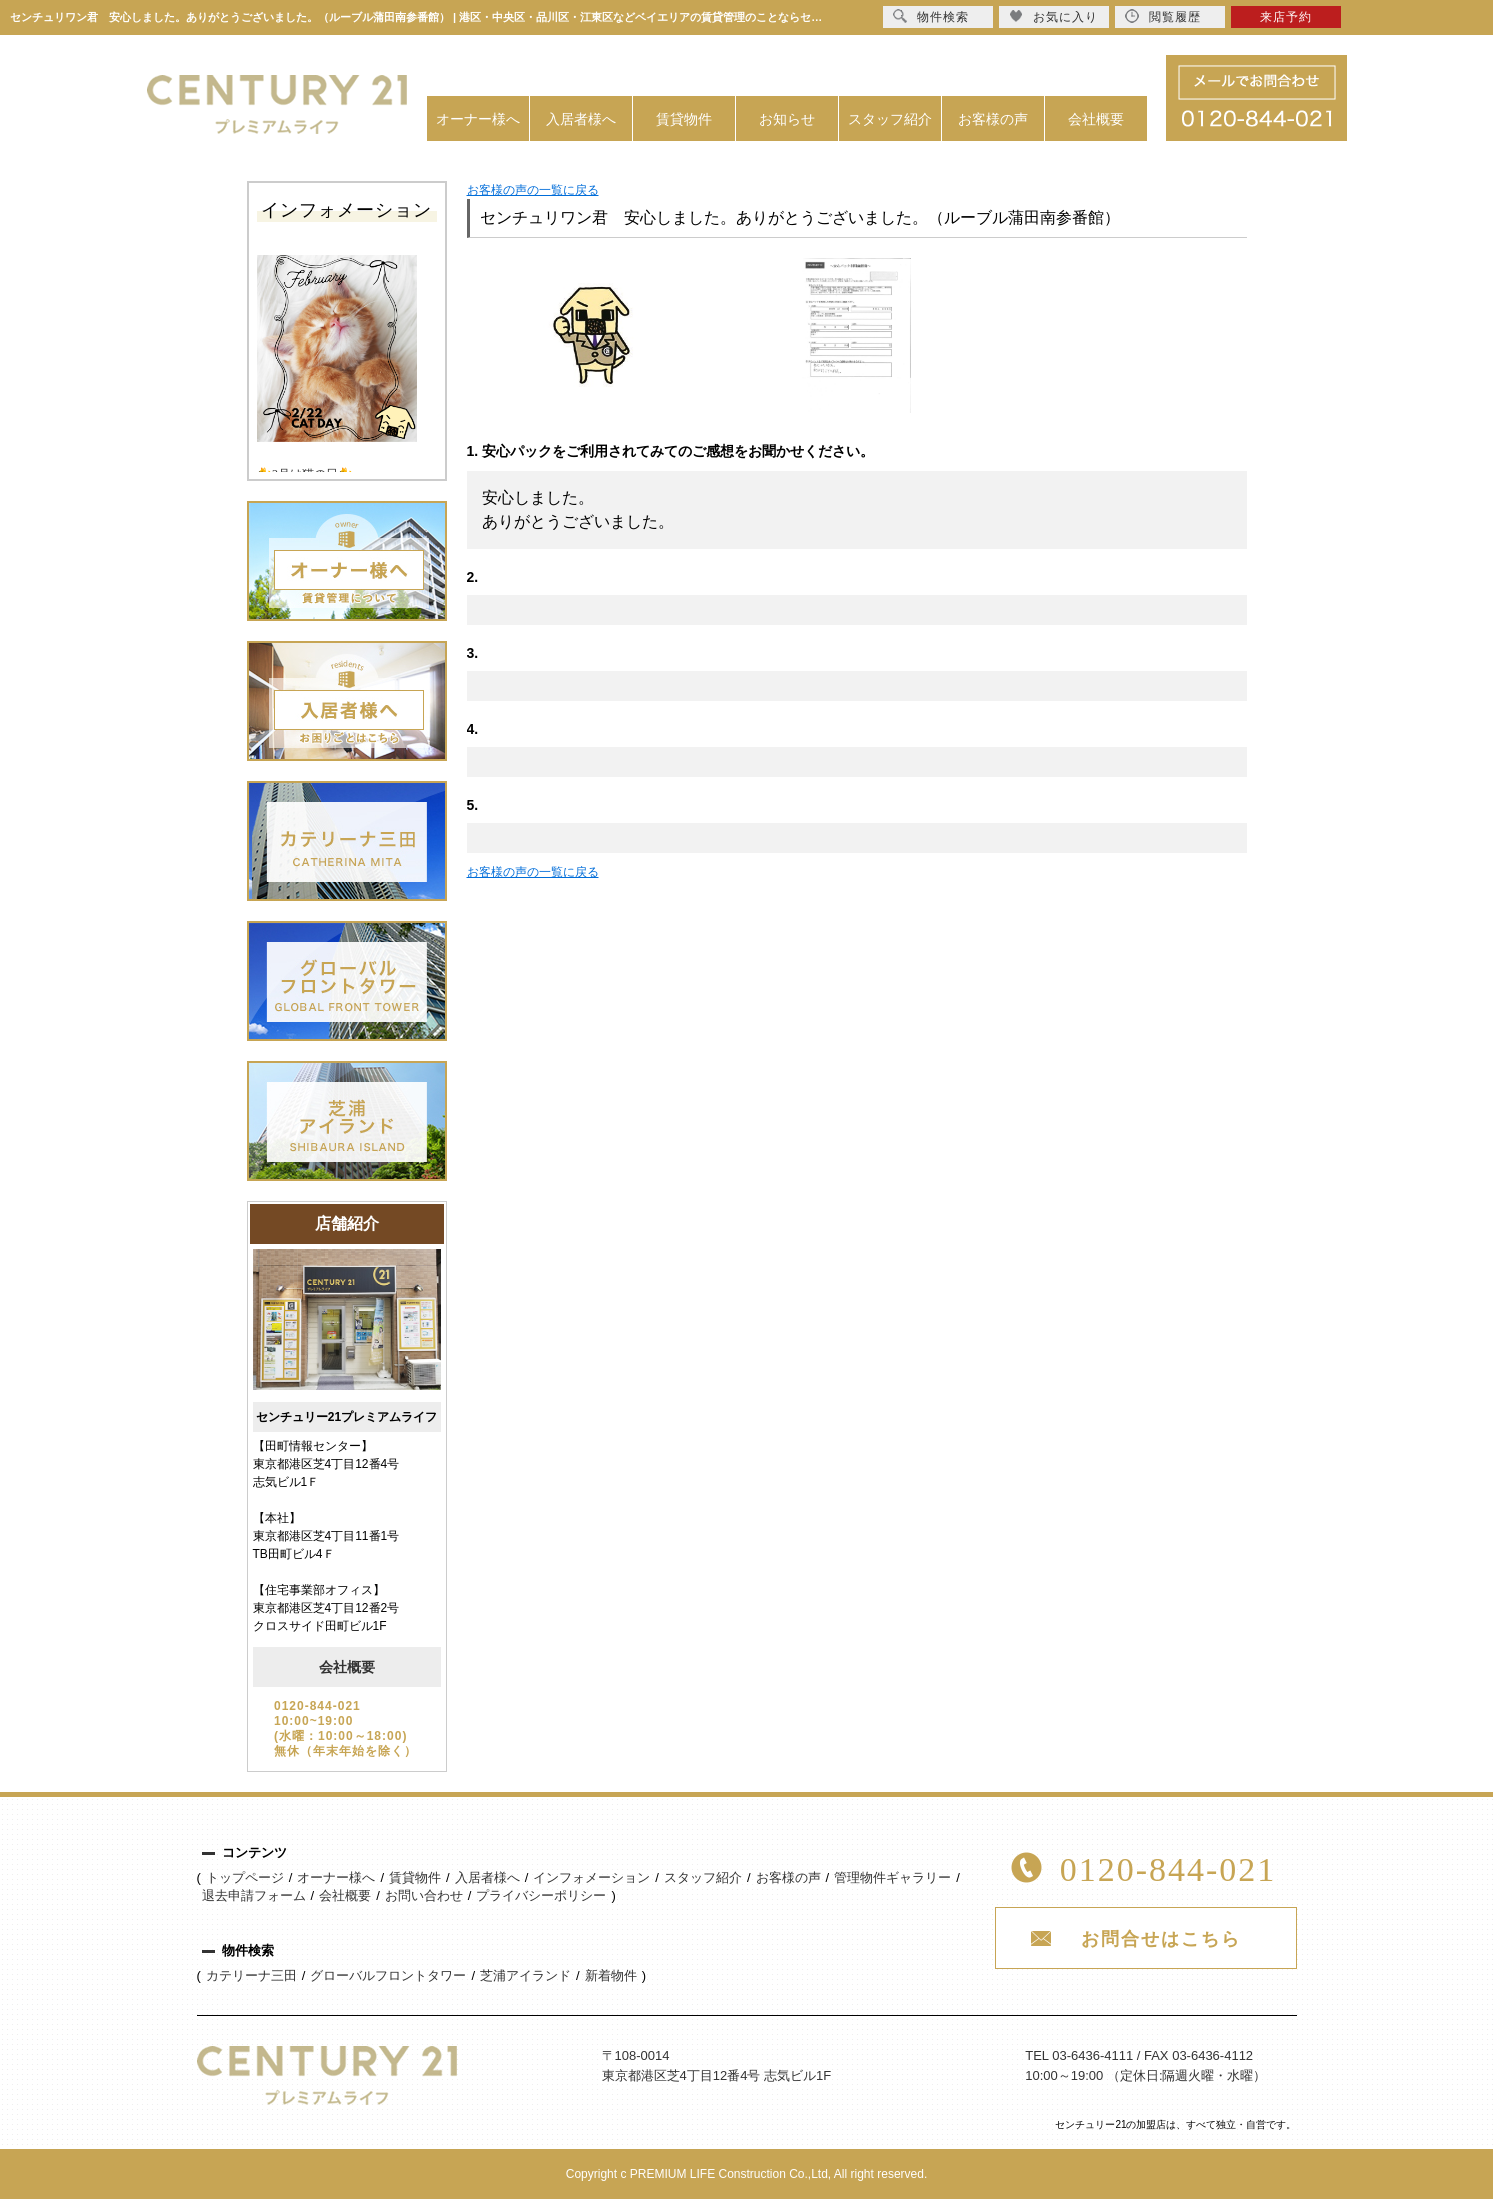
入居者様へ (581, 119)
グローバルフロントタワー (388, 1975)
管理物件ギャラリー (892, 1877)
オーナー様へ (478, 119)
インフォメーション (591, 1877)
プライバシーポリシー (541, 1895)
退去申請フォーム (254, 1895)
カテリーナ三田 (251, 1975)
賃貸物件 (684, 119)
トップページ (245, 1877)
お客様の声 (993, 119)
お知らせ (787, 119)
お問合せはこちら (1161, 1939)
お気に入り (1053, 16)
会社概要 (1096, 119)
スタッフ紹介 (890, 119)
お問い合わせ (424, 1895)
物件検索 (931, 16)
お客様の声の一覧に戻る (533, 190)
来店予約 (1286, 17)
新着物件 (611, 1975)
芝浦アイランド (525, 1975)
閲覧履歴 (1163, 16)
